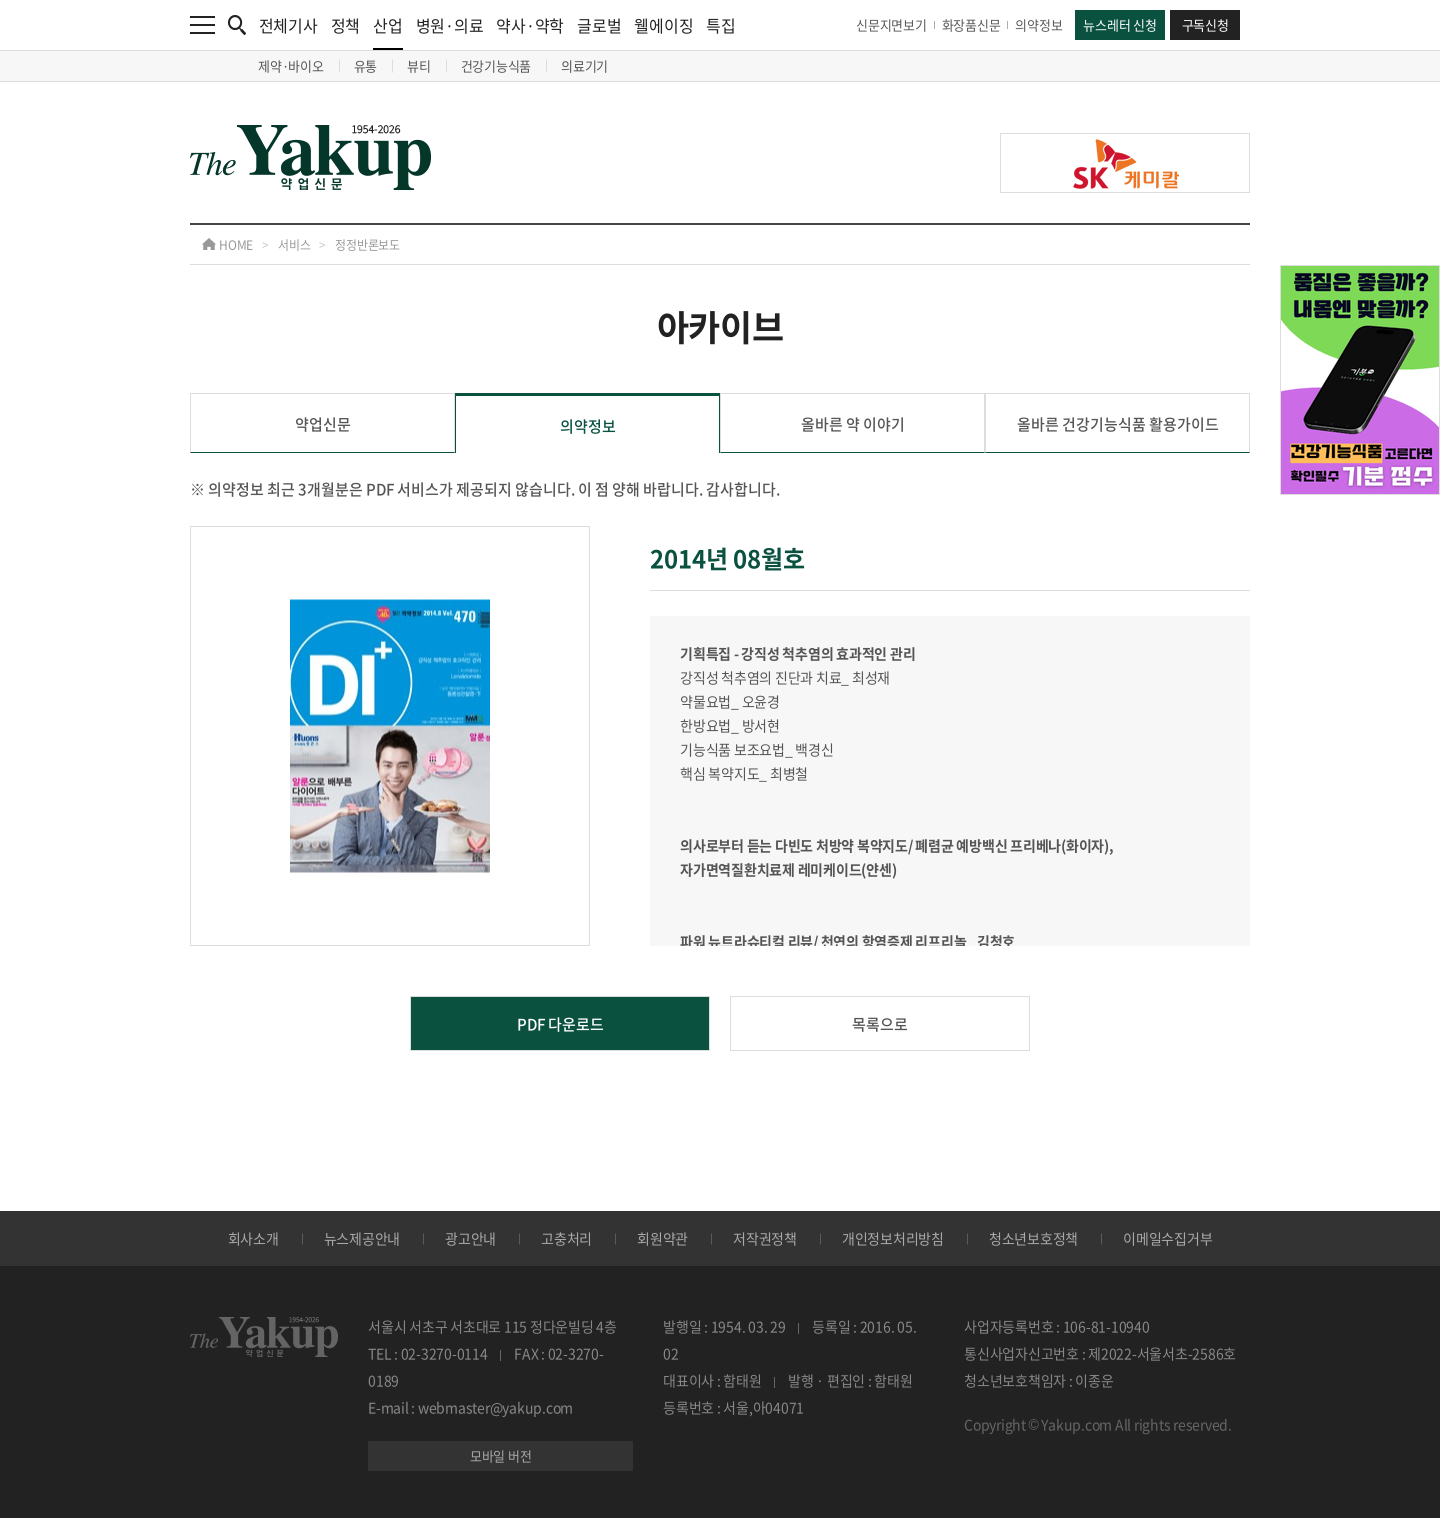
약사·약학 (530, 25)
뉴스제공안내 (362, 1238)
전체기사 (288, 25)
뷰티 (419, 65)
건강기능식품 (496, 65)
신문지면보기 (891, 24)
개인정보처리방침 (893, 1238)
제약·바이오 (291, 65)
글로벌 (599, 25)
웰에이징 (663, 25)
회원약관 (662, 1238)
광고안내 (470, 1238)
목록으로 (880, 1024)
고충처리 (566, 1238)
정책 (346, 25)
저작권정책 (765, 1238)
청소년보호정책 (1033, 1238)
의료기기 (584, 65)
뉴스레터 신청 (1119, 24)
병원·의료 (450, 25)
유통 (366, 65)
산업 (388, 31)
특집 (721, 25)
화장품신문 (971, 24)
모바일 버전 (501, 1455)
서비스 (294, 245)
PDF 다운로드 (560, 1024)
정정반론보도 (367, 245)
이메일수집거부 (1167, 1238)
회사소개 (253, 1238)
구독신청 (1205, 24)
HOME (227, 245)
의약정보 (1038, 24)
